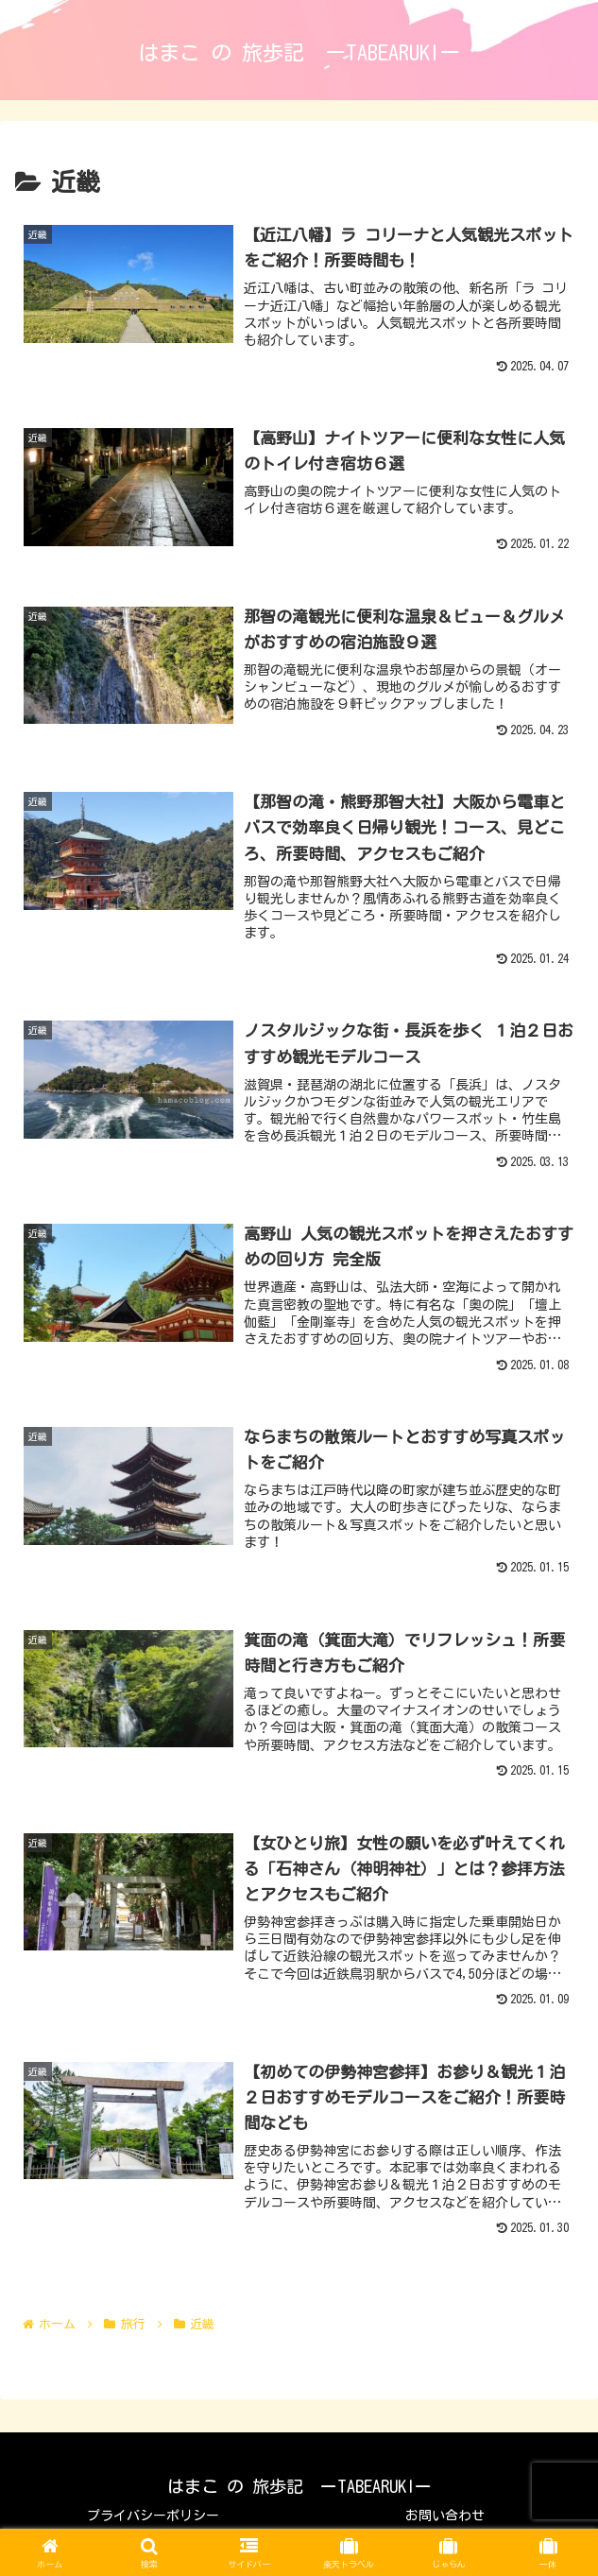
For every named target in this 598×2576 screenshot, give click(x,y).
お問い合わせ (445, 2515)
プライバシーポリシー (153, 2515)
